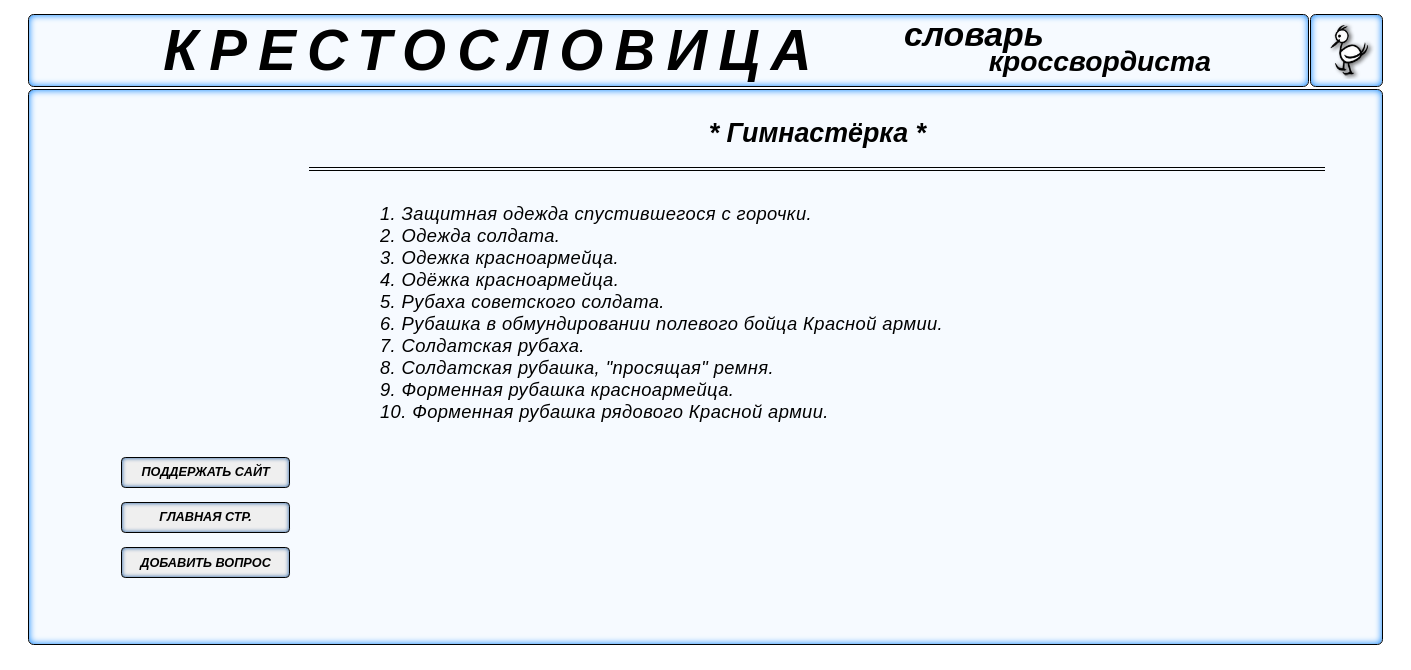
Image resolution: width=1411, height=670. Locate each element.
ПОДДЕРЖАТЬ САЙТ (205, 472)
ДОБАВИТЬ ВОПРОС (205, 563)
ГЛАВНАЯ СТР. (205, 517)
